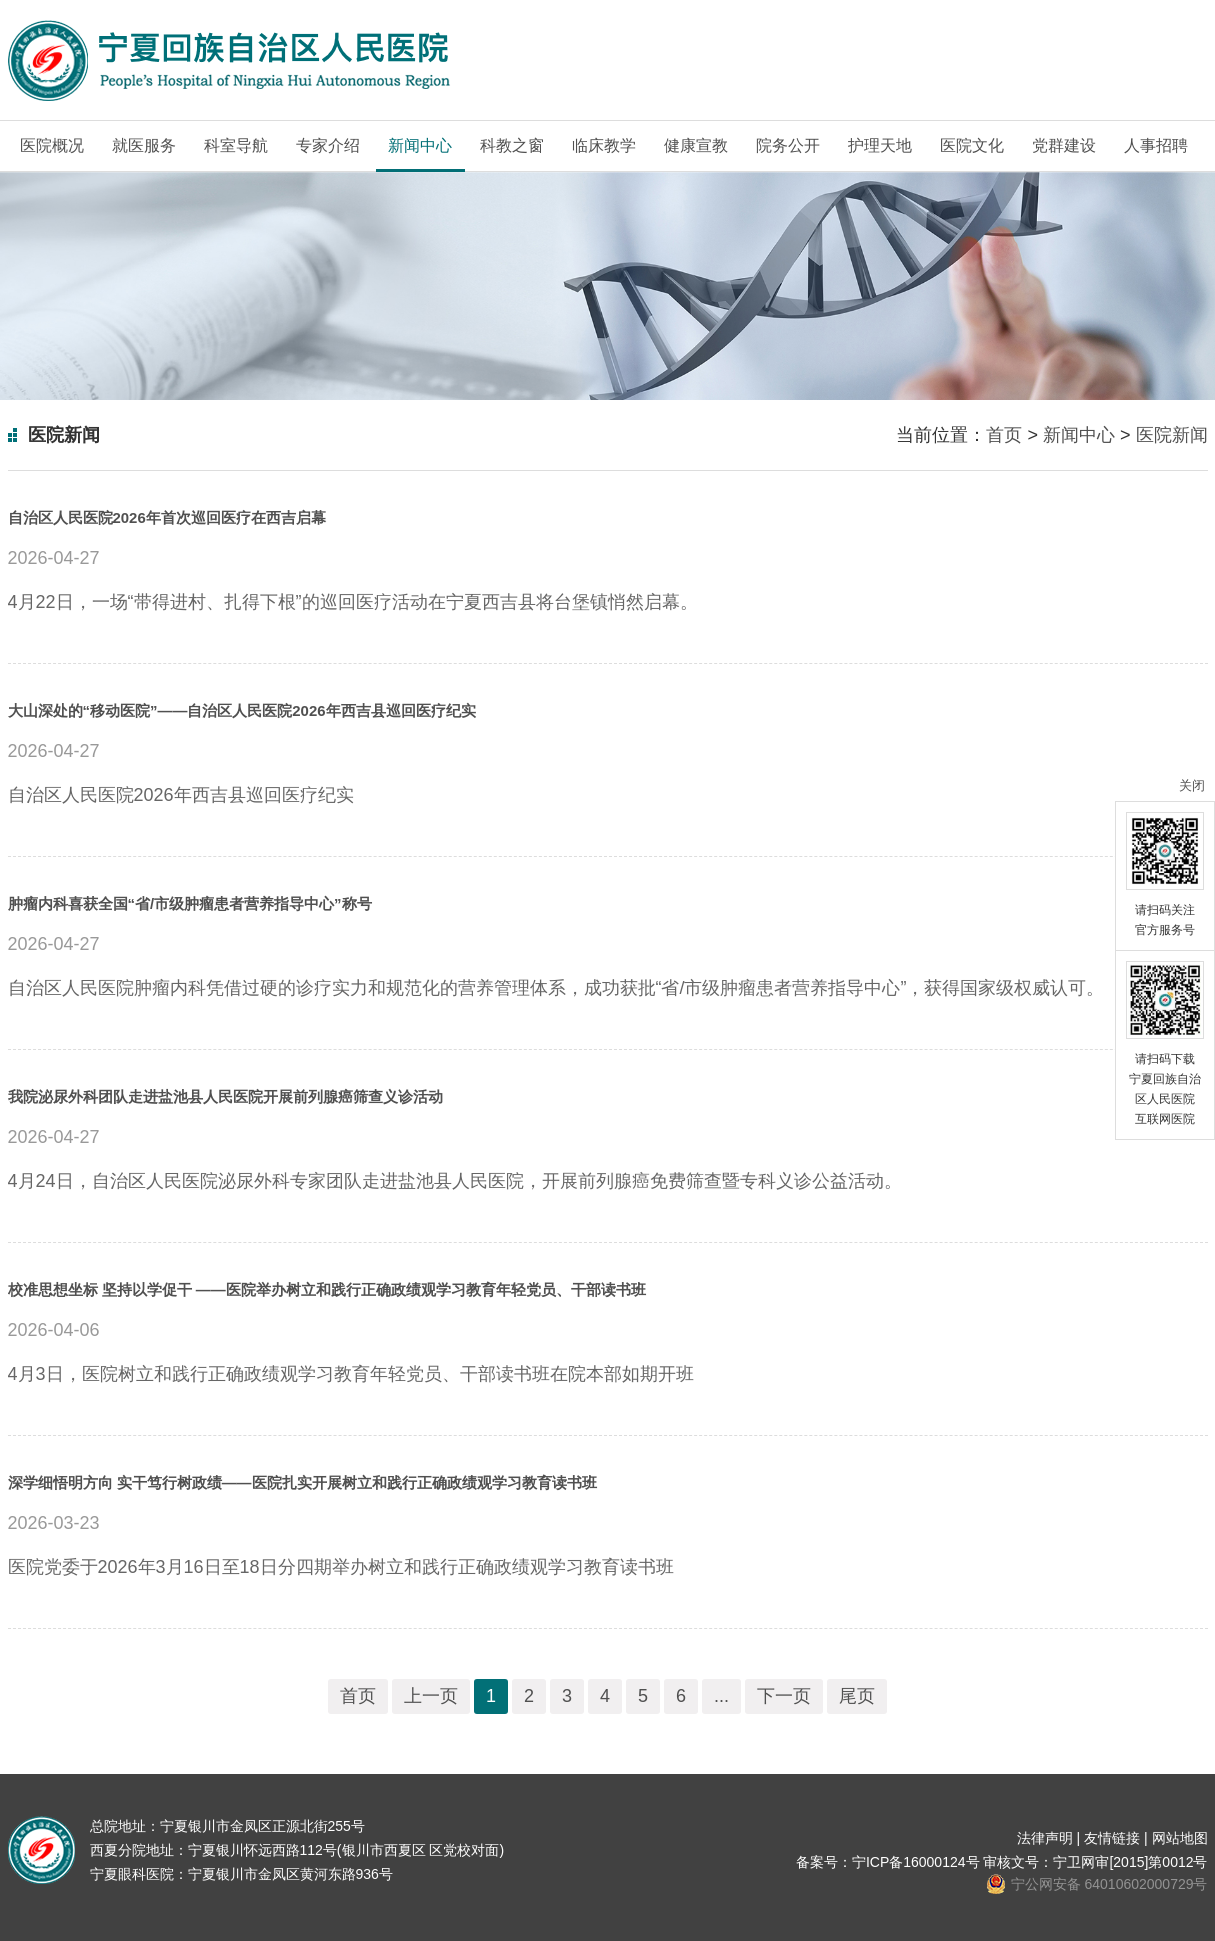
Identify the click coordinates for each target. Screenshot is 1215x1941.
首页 (1004, 435)
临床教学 (604, 145)
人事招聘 (1156, 145)
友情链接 (1112, 1838)
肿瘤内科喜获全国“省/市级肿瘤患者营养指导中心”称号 (190, 903)
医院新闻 (1172, 435)
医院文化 (972, 145)
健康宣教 (696, 145)
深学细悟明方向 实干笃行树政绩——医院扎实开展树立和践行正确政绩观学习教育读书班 (302, 1482)
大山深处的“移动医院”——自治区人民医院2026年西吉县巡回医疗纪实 (242, 710)
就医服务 (144, 145)
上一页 (431, 1696)
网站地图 (1180, 1838)
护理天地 (880, 145)
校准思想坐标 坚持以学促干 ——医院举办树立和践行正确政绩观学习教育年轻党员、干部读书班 (327, 1289)
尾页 (857, 1696)
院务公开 (788, 145)
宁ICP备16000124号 (916, 1862)
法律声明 (1045, 1838)
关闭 (1192, 785)
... (721, 1696)
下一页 (784, 1696)
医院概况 (52, 145)
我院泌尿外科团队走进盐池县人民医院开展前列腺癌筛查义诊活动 (225, 1096)
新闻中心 (420, 145)
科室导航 (236, 145)
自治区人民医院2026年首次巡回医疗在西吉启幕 (167, 517)
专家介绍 (328, 145)
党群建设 (1064, 145)
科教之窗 (512, 145)
